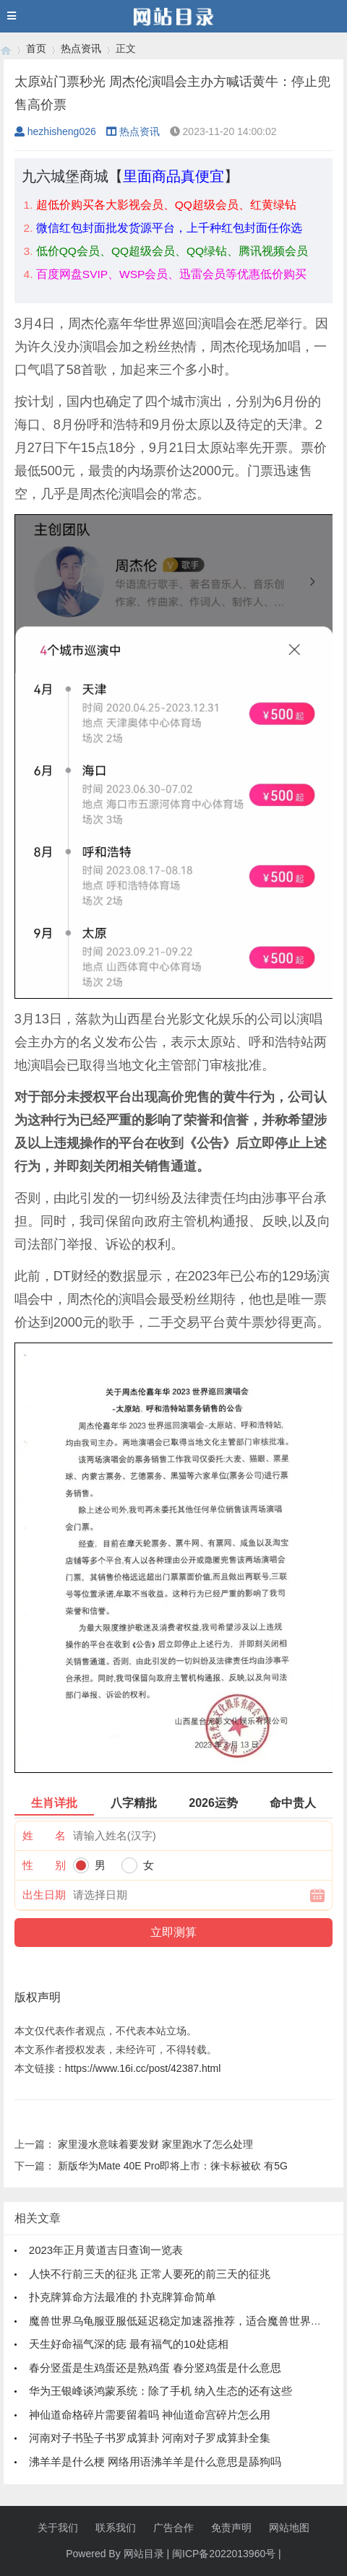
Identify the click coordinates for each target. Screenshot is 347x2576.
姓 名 (44, 1835)
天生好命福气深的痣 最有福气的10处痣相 (128, 2344)
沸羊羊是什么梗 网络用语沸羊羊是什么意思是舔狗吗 (155, 2461)
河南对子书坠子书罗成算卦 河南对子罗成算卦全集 (149, 2438)
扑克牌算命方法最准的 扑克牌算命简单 (122, 2297)
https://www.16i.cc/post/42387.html (143, 2068)
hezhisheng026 (55, 131)
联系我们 (115, 2527)
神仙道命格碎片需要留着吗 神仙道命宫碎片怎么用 (149, 2414)
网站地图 (289, 2527)
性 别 (44, 1865)
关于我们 (58, 2527)
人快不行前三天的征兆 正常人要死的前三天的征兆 (149, 2274)
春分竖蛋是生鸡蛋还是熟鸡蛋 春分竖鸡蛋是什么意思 (155, 2368)
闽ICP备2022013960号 (223, 2553)
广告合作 (173, 2527)
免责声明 (231, 2527)
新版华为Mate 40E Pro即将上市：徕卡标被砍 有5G (173, 2166)
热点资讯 (81, 48)
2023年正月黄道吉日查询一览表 (106, 2250)
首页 (36, 48)
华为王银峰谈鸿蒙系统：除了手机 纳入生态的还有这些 (160, 2391)
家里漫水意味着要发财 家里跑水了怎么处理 (155, 2144)
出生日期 (44, 1894)
